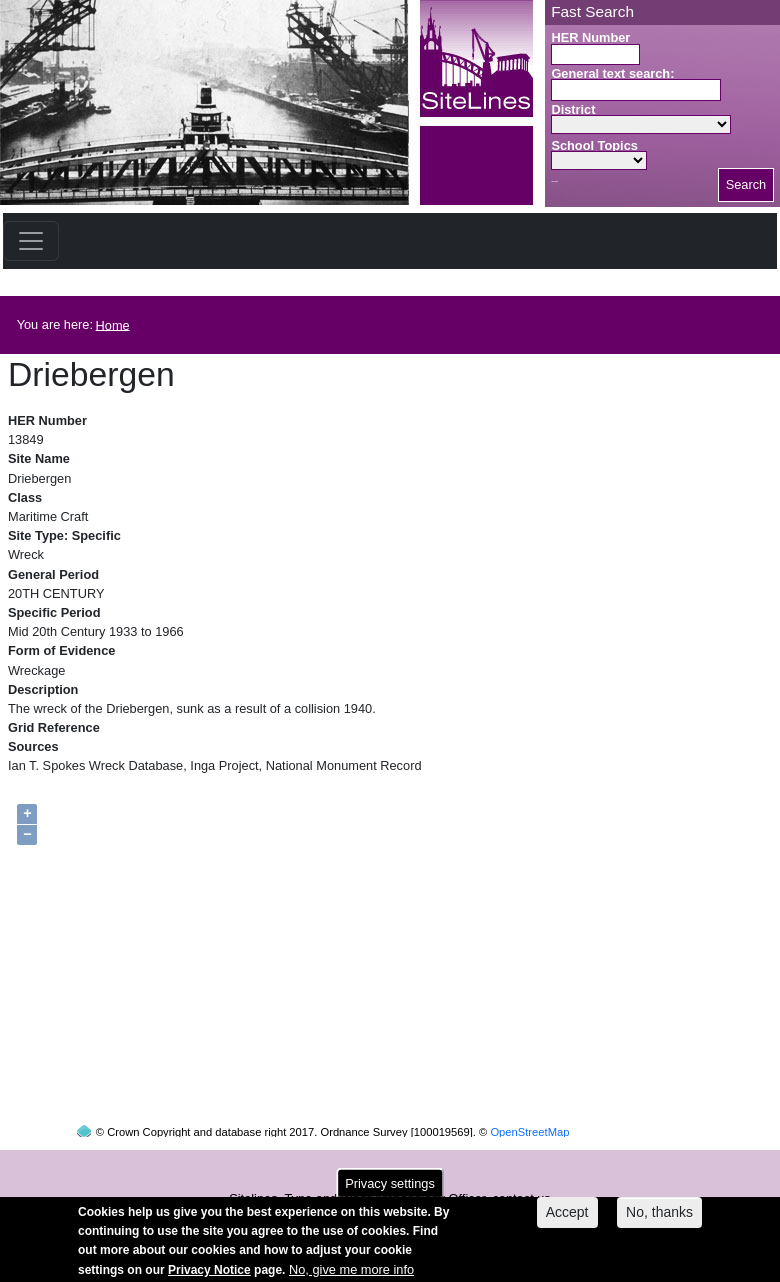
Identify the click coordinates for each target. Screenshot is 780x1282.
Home (113, 324)
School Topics (594, 145)
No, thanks (659, 1217)
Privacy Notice (209, 1274)
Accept (567, 1217)
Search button (554, 181)
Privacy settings (390, 1188)
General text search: (612, 73)
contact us (521, 1179)
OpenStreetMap (529, 1113)
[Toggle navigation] (31, 241)
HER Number (590, 37)
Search (746, 184)
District (573, 109)
